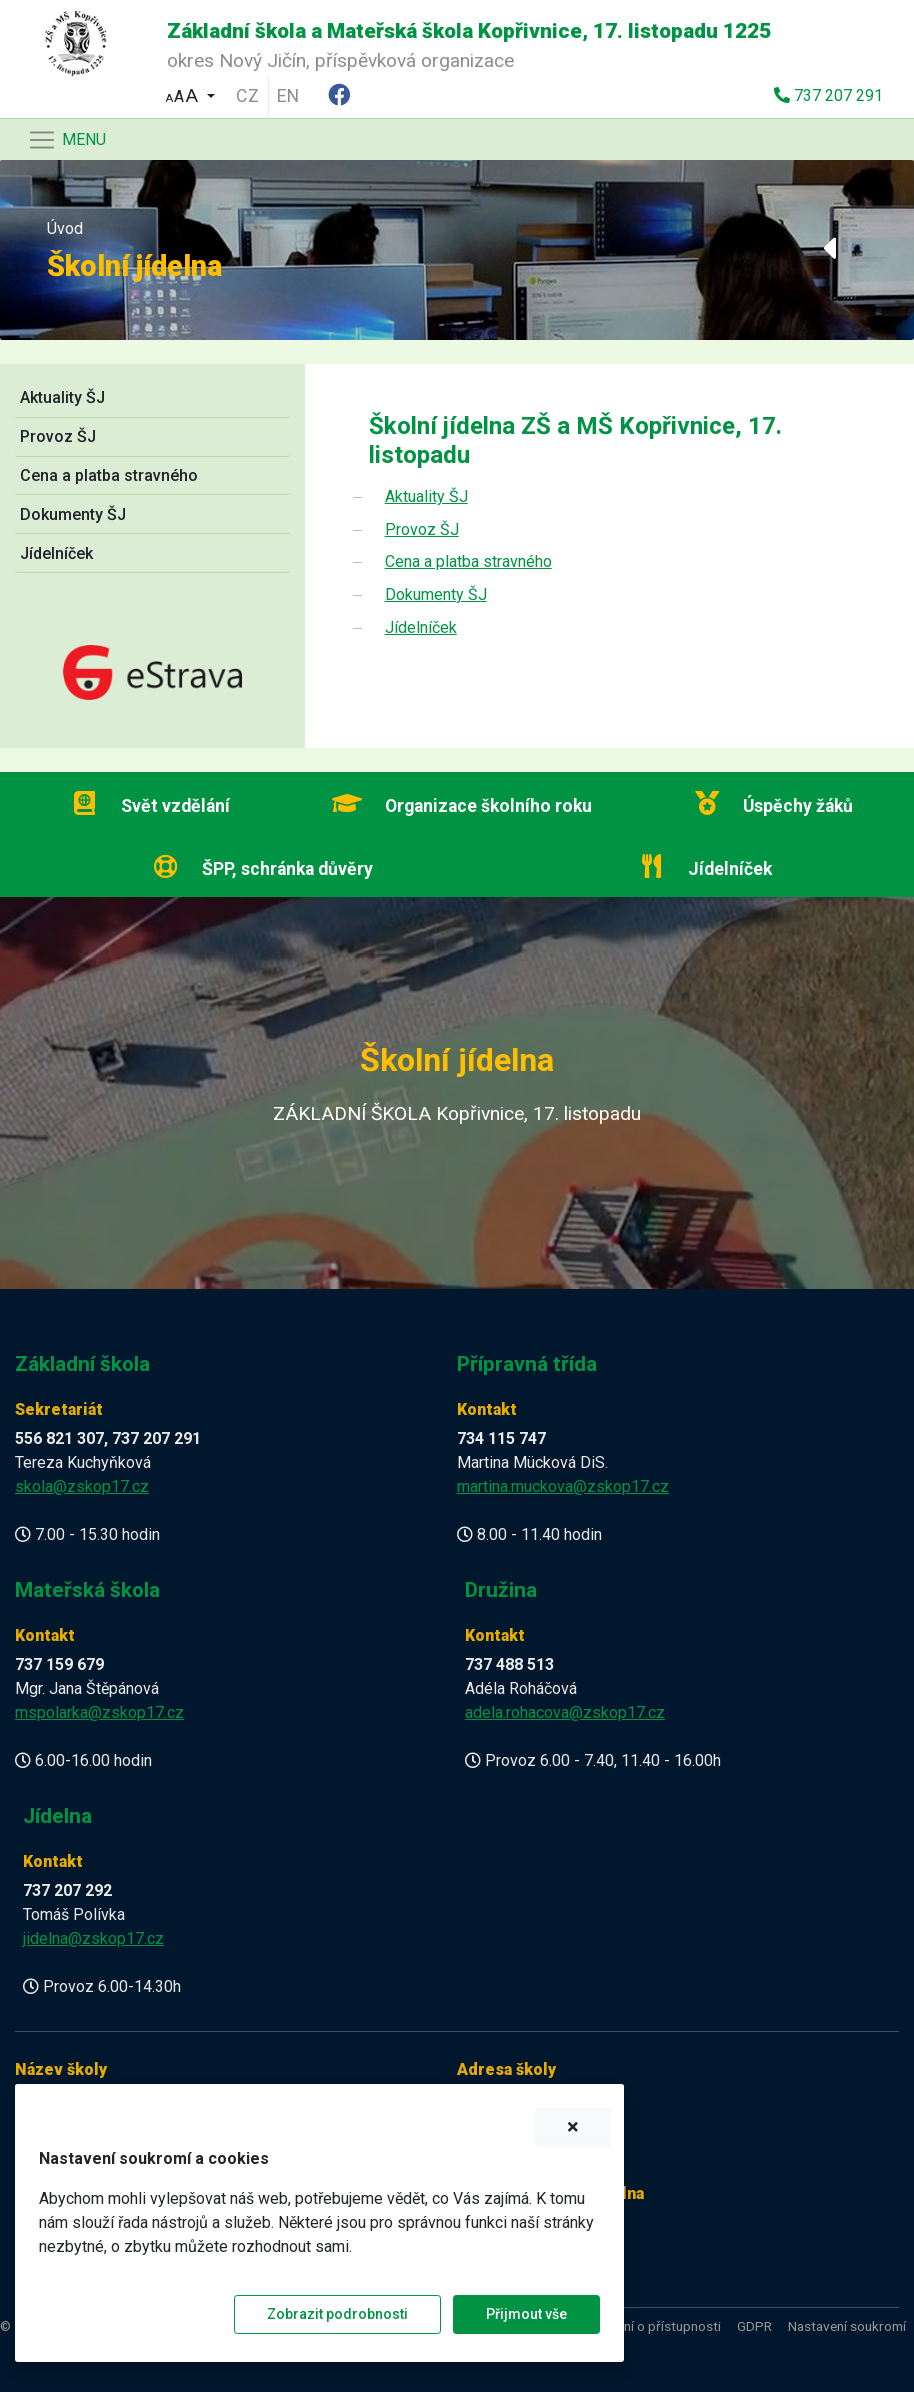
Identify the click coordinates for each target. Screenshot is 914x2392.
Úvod (65, 228)
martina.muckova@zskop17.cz (563, 1486)
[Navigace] (66, 140)
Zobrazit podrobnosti (337, 2314)
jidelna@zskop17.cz (93, 1938)
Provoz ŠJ (58, 436)
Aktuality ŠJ (62, 397)
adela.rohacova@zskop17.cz (565, 1712)
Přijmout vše (526, 2314)
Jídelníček (56, 553)
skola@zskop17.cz (82, 1486)
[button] (190, 93)
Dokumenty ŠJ (73, 514)
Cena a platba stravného (109, 475)
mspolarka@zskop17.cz (99, 1712)
